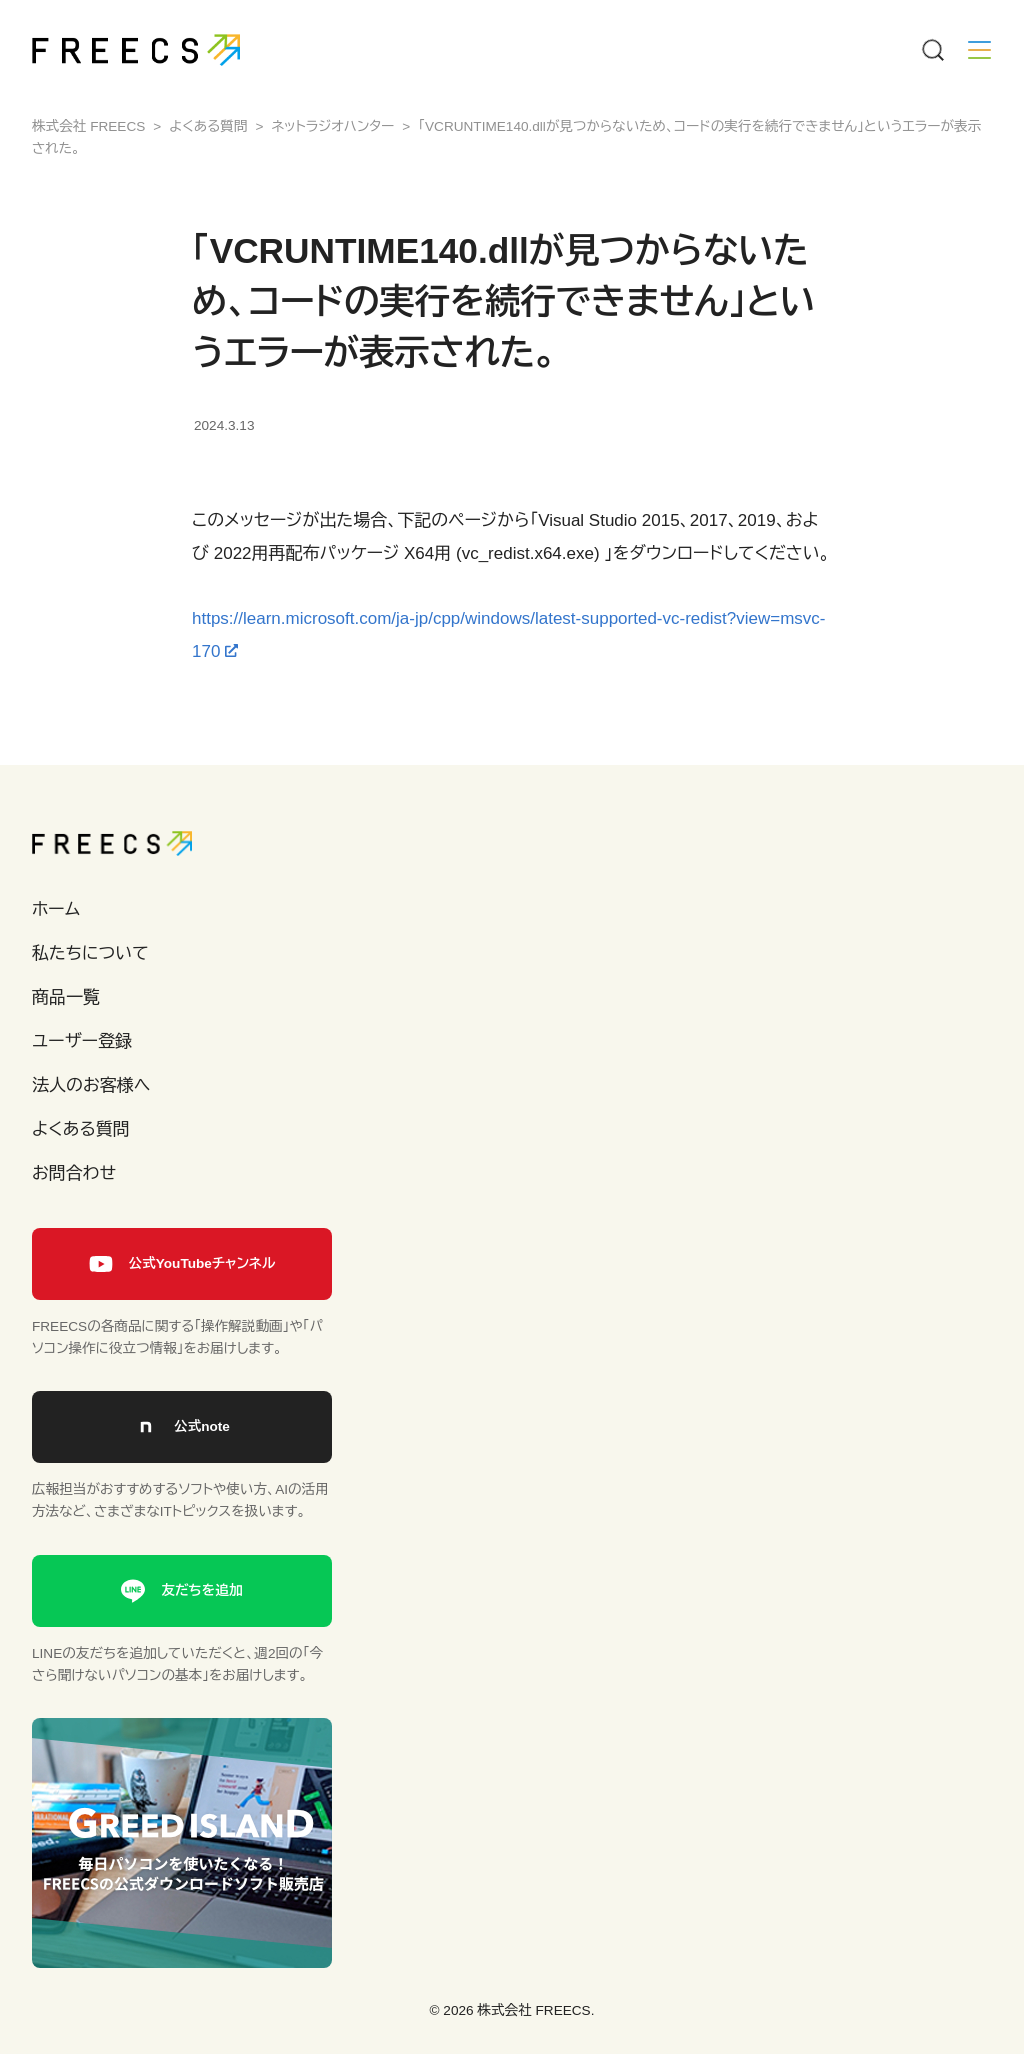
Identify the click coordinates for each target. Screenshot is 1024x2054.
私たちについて (90, 953)
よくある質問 (81, 1129)
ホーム (56, 909)
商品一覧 (66, 997)
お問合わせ (74, 1173)
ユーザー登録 (82, 1041)
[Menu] (932, 50)
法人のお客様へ (91, 1085)
